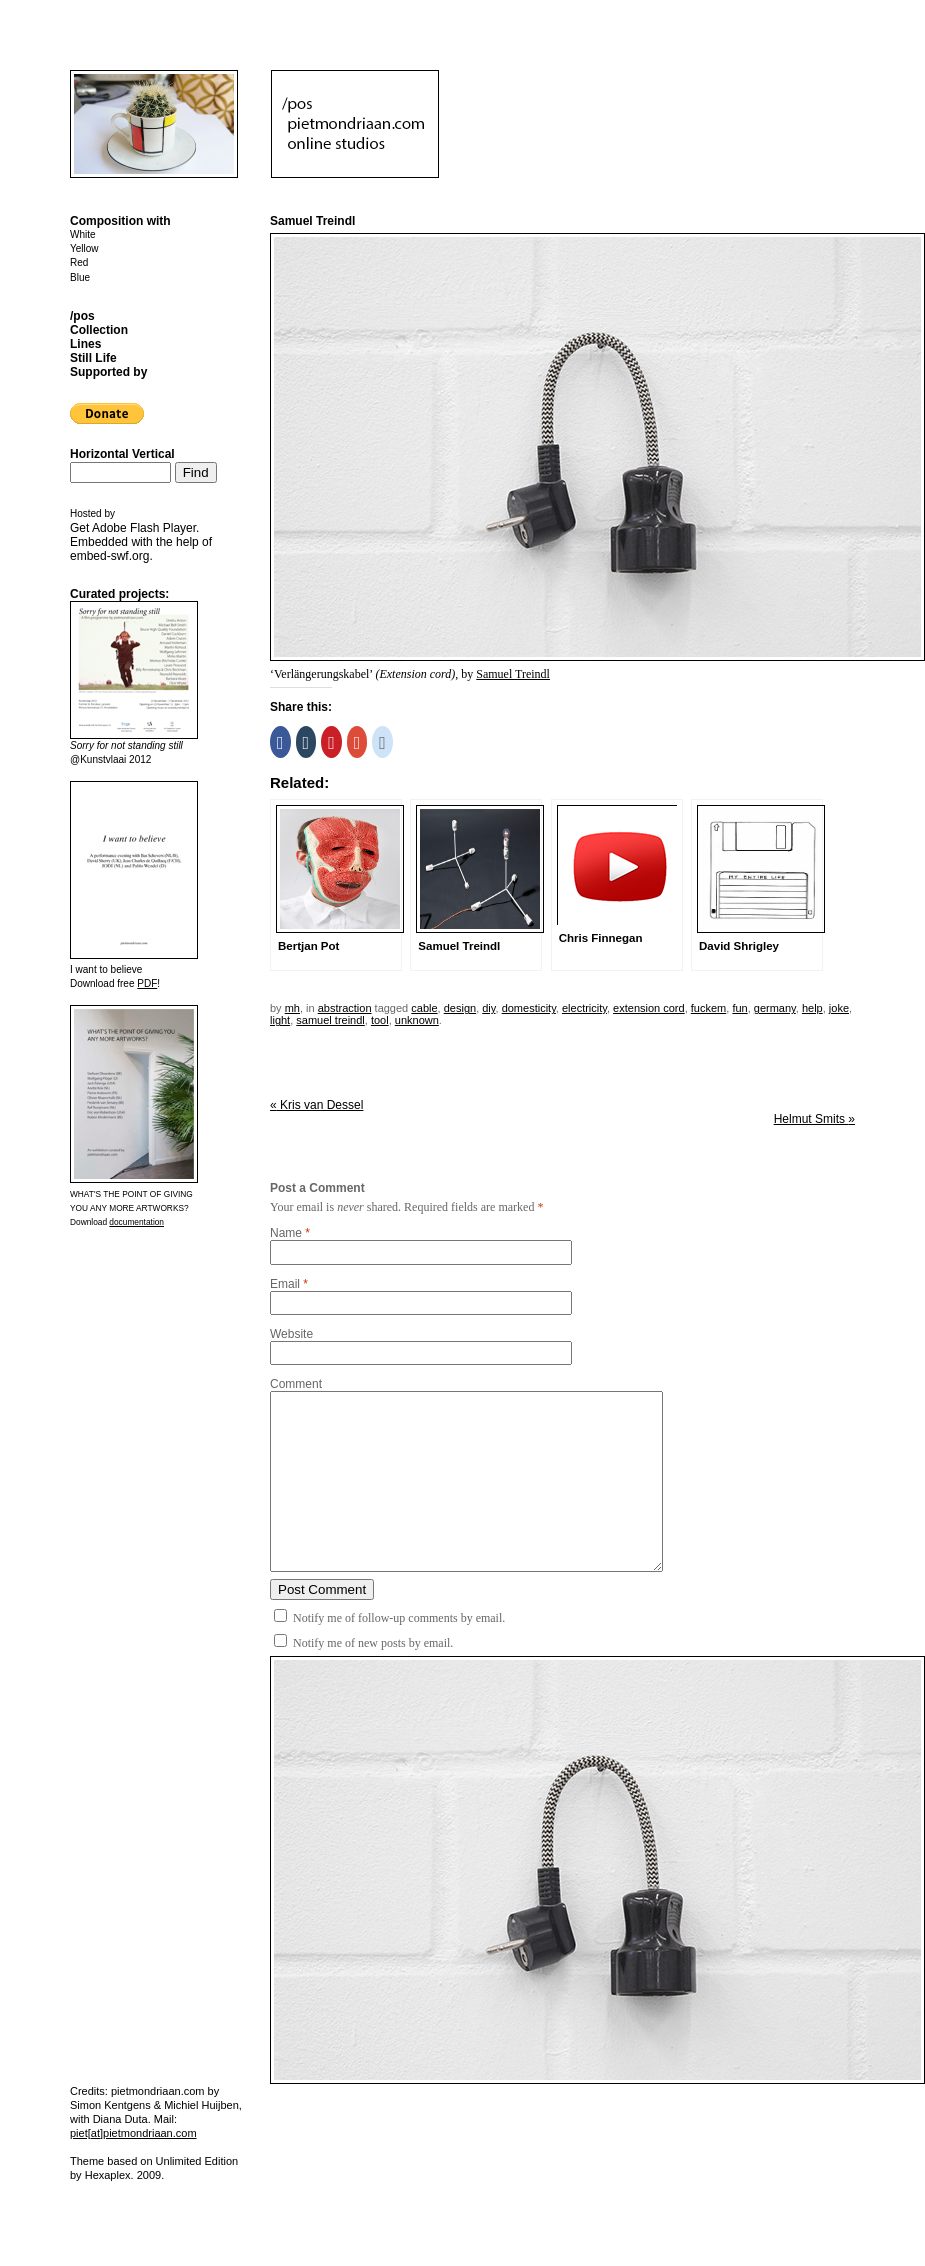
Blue (80, 277)
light (280, 1020)
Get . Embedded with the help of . (141, 542)
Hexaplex (108, 2175)
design (460, 1008)
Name (286, 1233)
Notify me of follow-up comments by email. (399, 1618)
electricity (584, 1008)
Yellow (84, 248)
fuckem (708, 1008)
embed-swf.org (109, 556)
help (812, 1008)
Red (79, 262)
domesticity (529, 1008)
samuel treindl (330, 1020)
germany (775, 1008)
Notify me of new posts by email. (373, 1643)
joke (839, 1008)
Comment (296, 1384)
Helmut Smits (814, 1119)
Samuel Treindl (513, 674)
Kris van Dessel (316, 1105)
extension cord (649, 1008)
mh (292, 1008)
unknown (417, 1020)
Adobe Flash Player (144, 528)
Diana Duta (120, 2119)
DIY (488, 1008)
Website (291, 1334)
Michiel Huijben (201, 2105)
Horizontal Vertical (122, 454)
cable (424, 1008)
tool (380, 1020)
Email (285, 1284)
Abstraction (345, 1008)
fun (739, 1008)
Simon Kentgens (110, 2105)
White (83, 234)
